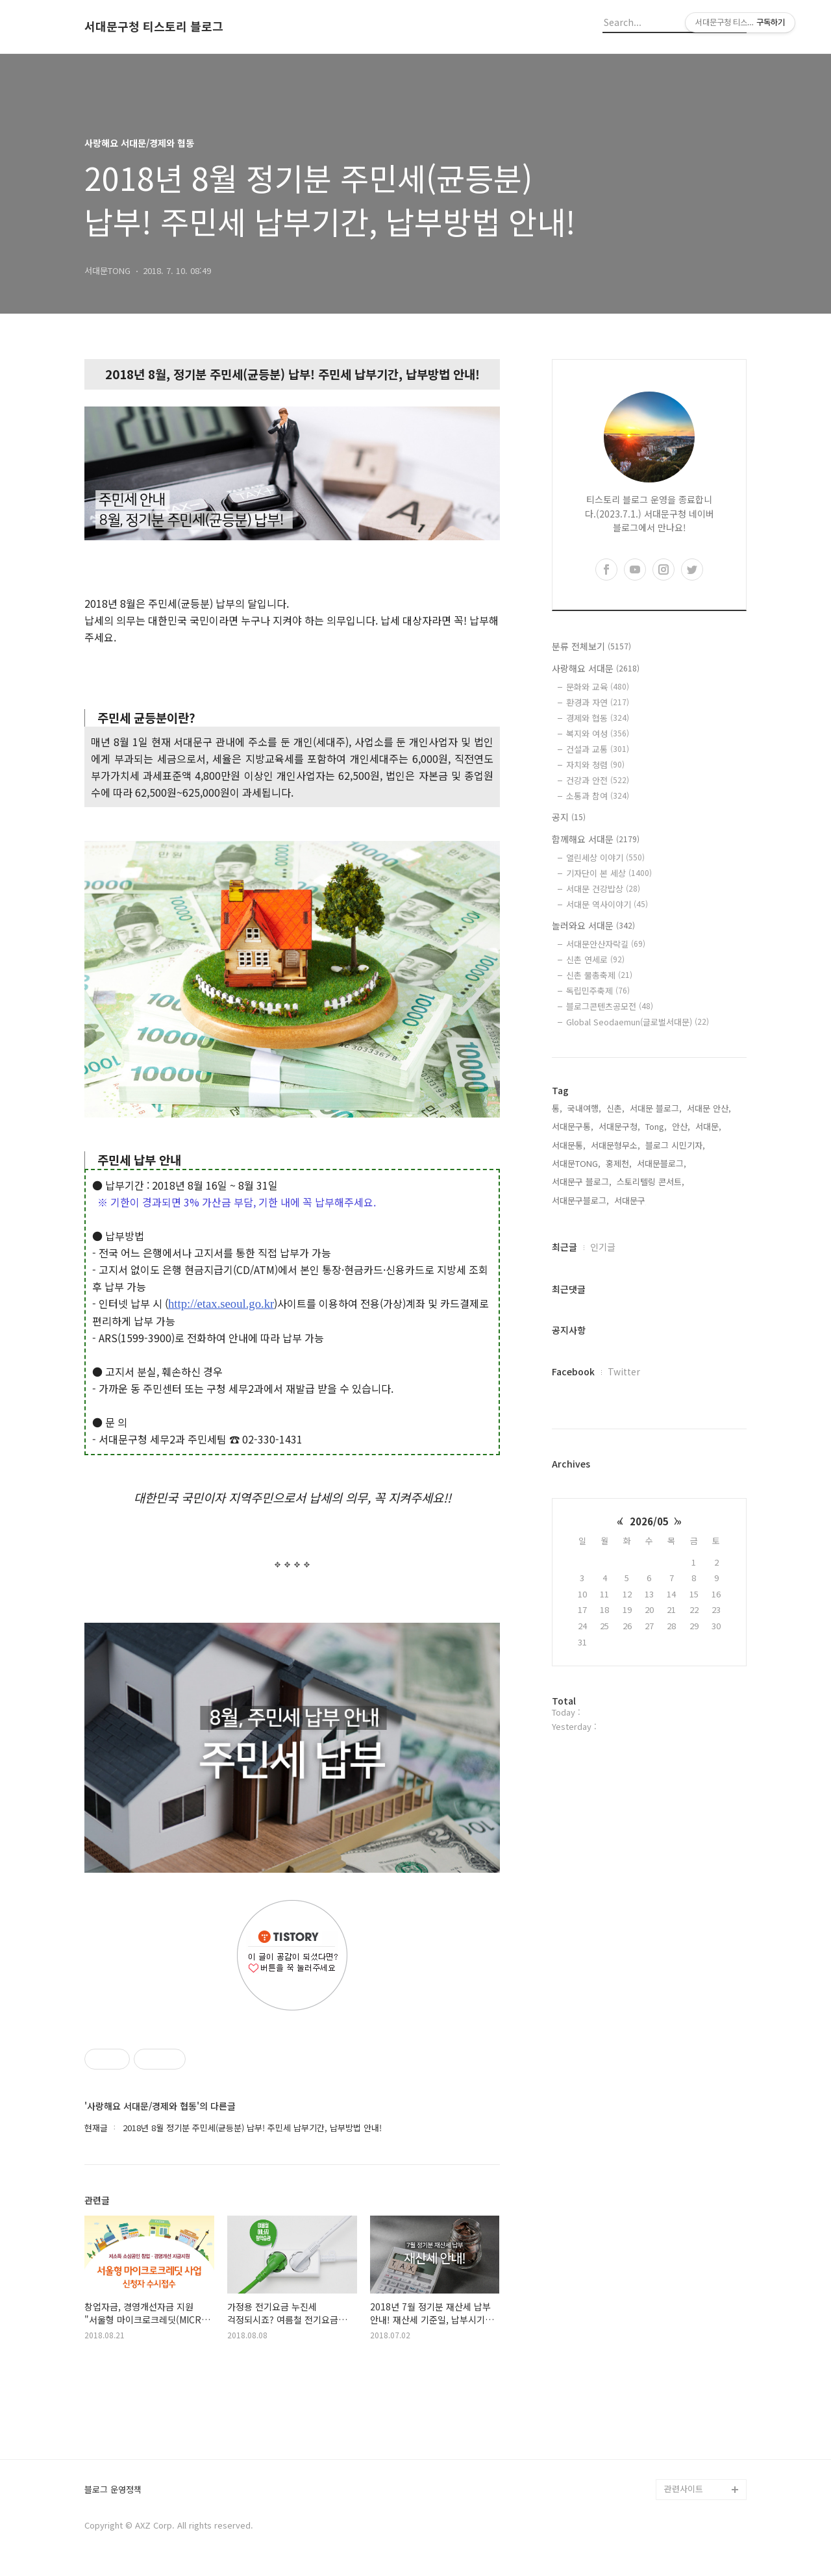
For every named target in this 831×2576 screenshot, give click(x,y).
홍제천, (619, 1163)
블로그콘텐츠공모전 (609, 1006)
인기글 (602, 1246)
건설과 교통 (597, 749)
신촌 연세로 (595, 959)
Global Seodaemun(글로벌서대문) (637, 1022)
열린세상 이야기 (605, 857)
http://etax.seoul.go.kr (221, 1303)
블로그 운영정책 (113, 2490)
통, (557, 1108)
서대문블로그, (661, 1163)
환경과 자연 (597, 702)
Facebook (573, 1371)
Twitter (624, 1371)
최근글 (564, 1246)
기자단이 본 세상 (609, 873)
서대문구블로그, (580, 1200)
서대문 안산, (709, 1108)
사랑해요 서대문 (595, 668)
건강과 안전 (597, 780)
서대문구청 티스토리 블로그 (153, 26)
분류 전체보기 (591, 646)
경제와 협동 (597, 718)
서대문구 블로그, (582, 1181)
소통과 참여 (597, 796)
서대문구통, (572, 1126)
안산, (681, 1126)
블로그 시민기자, (675, 1145)
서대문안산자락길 (605, 944)
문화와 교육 (597, 687)
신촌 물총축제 (599, 975)
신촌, (615, 1108)
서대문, (708, 1126)
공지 (569, 816)
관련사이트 (683, 2488)
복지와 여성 (597, 733)
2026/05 (649, 1521)
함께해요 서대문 (595, 838)
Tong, (656, 1126)
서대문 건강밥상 (603, 888)
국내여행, (584, 1108)
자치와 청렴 (595, 764)
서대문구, (631, 1200)
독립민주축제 (598, 990)
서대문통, (569, 1145)
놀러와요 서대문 (593, 925)
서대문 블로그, (656, 1108)
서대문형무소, (615, 1145)
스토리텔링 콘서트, (650, 1181)
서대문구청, (619, 1126)
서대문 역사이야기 (607, 904)
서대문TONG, (576, 1163)
